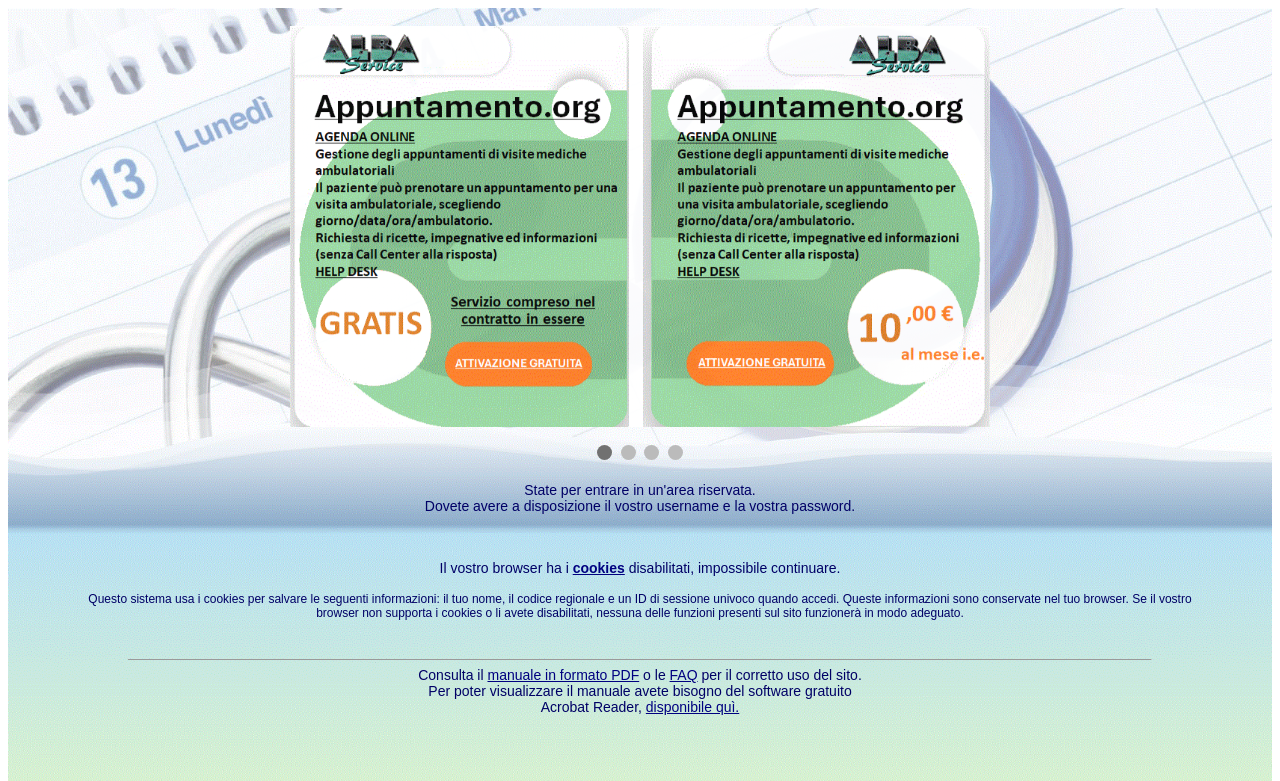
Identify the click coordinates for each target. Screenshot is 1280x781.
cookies (599, 568)
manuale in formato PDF (563, 675)
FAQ (684, 675)
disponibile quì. (692, 707)
